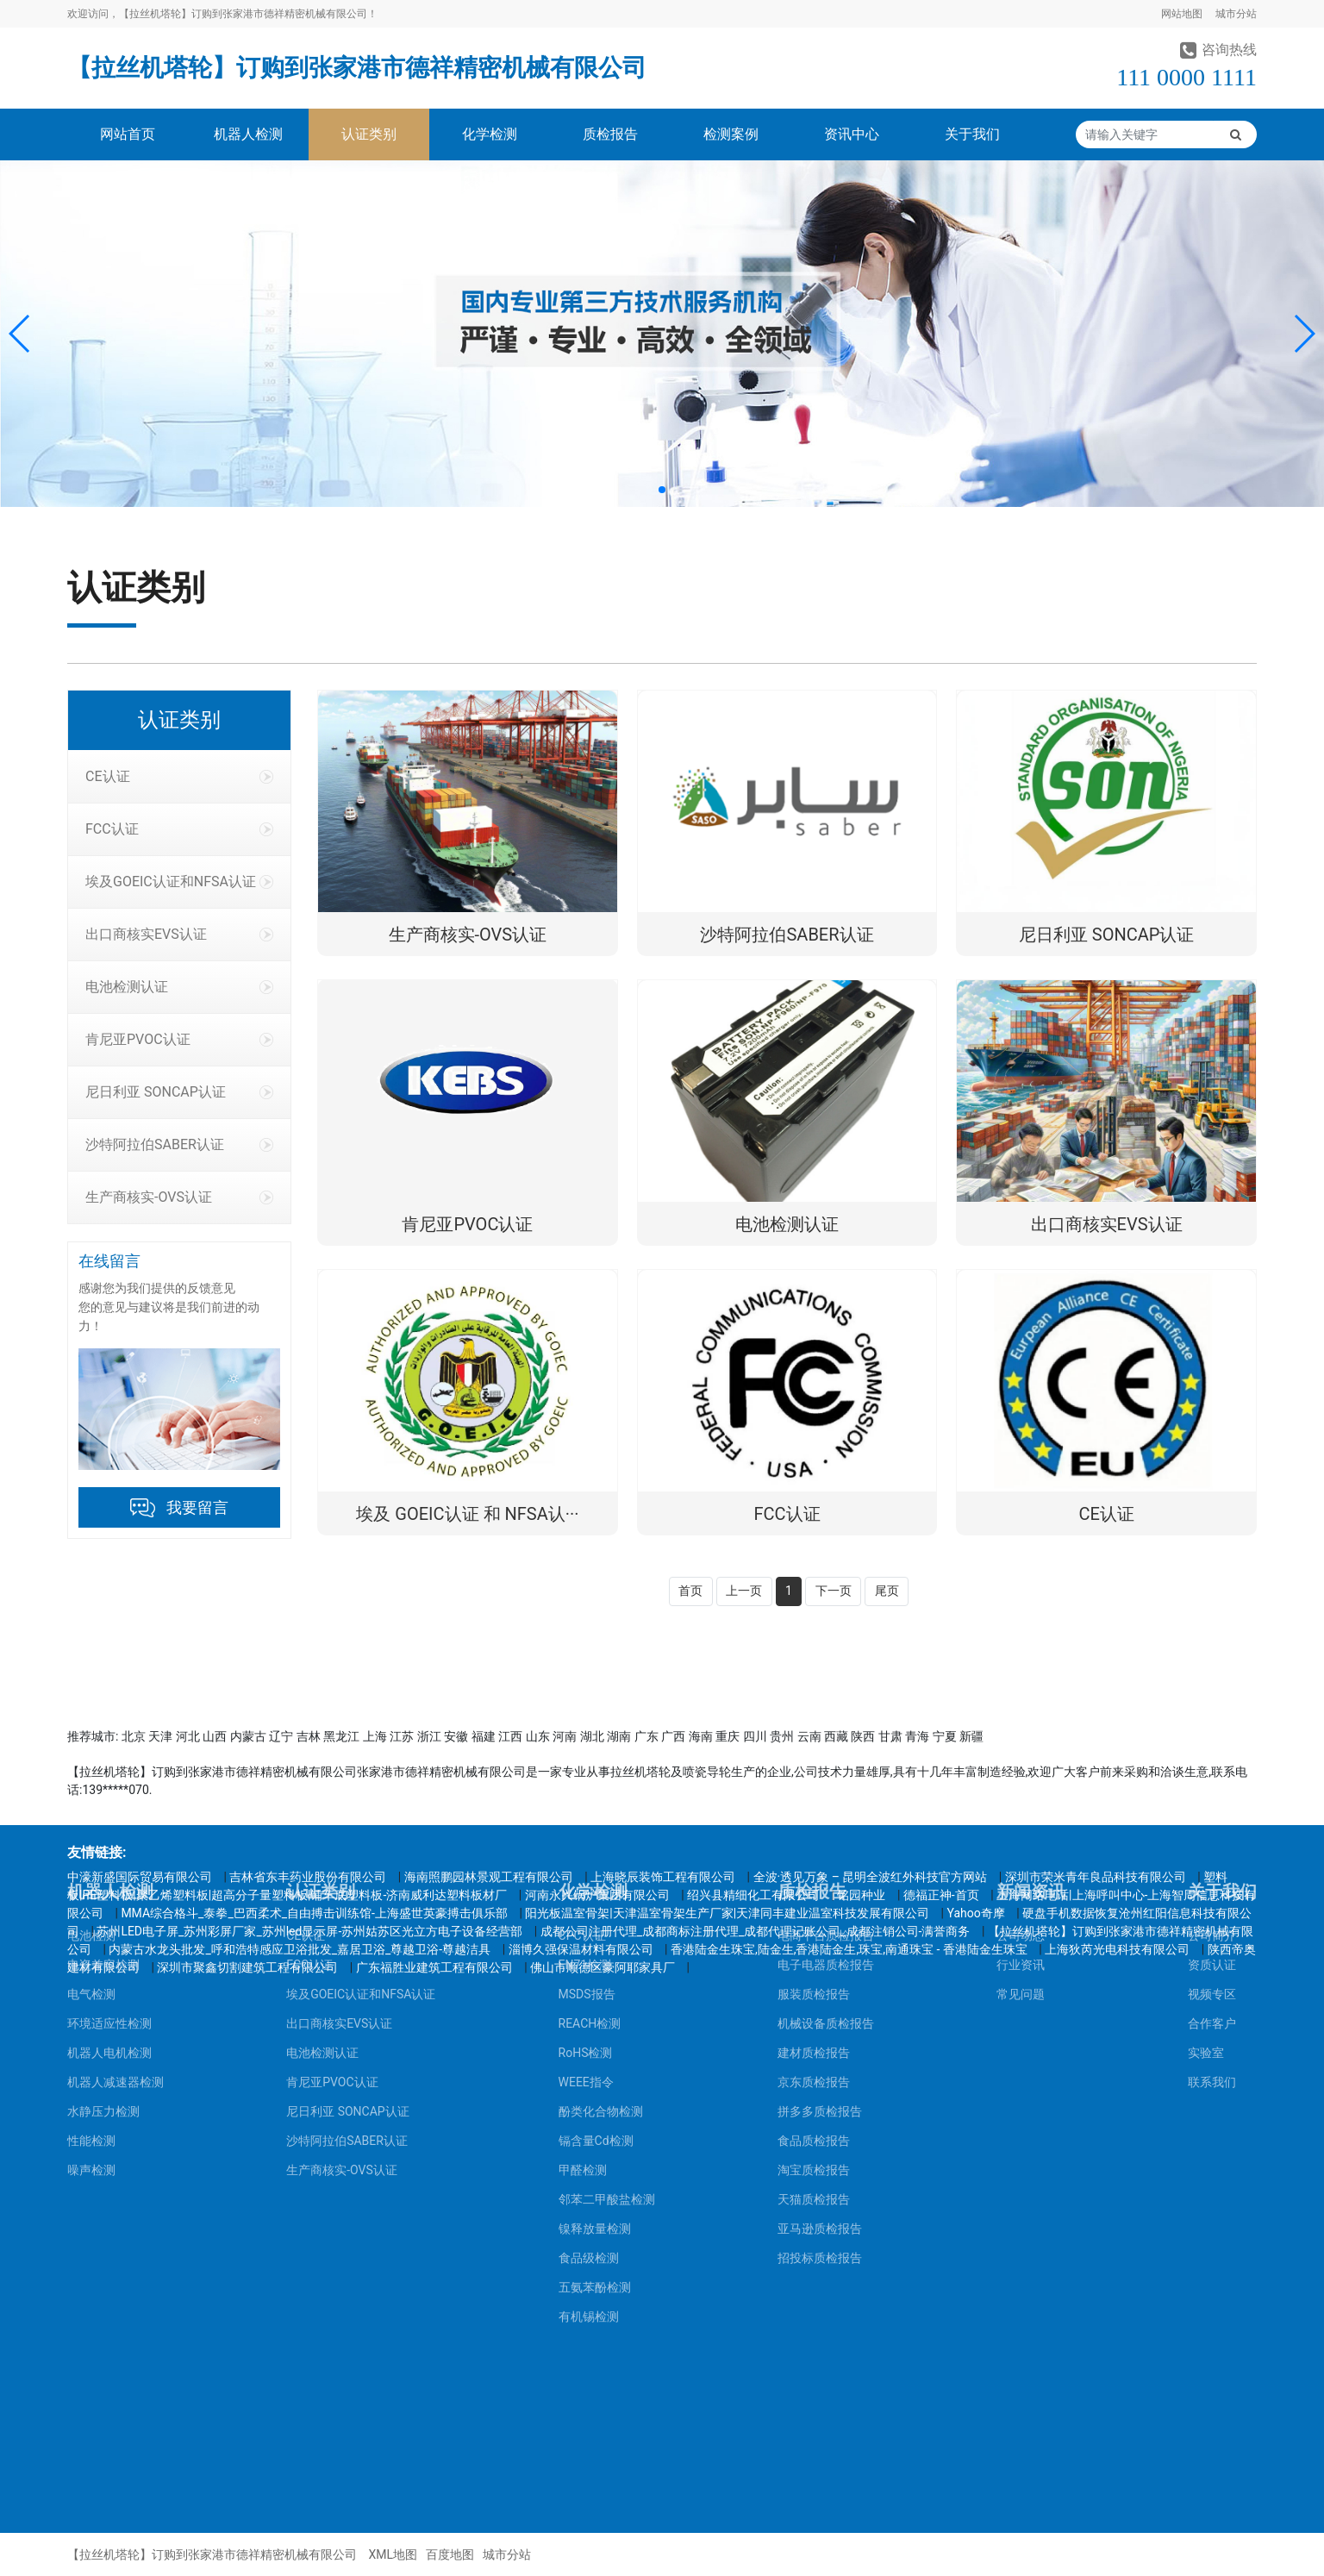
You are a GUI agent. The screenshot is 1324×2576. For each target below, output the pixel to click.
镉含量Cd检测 (596, 1878)
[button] (20, 334)
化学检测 (489, 134)
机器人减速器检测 (115, 1820)
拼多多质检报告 (820, 1849)
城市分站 (1236, 14)
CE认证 (179, 776)
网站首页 (127, 134)
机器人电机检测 (109, 1791)
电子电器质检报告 (826, 1703)
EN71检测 (585, 1703)
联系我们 (1212, 1820)
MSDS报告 (587, 1732)
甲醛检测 (583, 1908)
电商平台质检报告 (826, 1673)
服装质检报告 (814, 1732)
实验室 (1206, 1791)
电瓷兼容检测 (103, 1703)
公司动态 (1020, 1673)
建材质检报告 (814, 1791)
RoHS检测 (586, 1791)
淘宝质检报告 (814, 1908)
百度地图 (450, 2554)
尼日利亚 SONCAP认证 (179, 1092)
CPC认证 (582, 1673)
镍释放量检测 (595, 1966)
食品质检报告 (814, 1878)
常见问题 (1020, 1732)
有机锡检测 (589, 2054)
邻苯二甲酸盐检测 (607, 1937)
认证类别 (369, 134)
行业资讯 (1020, 1703)
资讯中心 (851, 134)
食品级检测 (589, 1996)
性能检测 (91, 1878)
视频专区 (1212, 1732)
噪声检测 (91, 1908)
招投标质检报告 (820, 1996)
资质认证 (1212, 1703)
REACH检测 (590, 1761)
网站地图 (1181, 14)
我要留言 (197, 1507)
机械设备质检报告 (826, 1761)
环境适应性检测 (109, 1761)
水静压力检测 (103, 1849)
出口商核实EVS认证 (179, 934)
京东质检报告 (814, 1820)
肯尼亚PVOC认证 (179, 1039)
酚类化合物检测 (601, 1849)
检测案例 (731, 134)
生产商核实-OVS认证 (179, 1197)
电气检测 (91, 1732)
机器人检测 (248, 134)
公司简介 (1212, 1673)
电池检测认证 (179, 987)
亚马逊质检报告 (820, 1966)
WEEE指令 (586, 1820)
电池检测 (91, 1673)
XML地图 (392, 2554)
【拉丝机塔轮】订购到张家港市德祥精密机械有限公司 (356, 67)
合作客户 (1212, 1761)
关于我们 (972, 134)
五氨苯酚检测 (595, 2025)
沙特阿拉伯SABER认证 (179, 1144)
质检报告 (610, 134)
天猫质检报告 (814, 1937)
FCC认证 (179, 829)
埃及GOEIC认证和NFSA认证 (179, 881)
